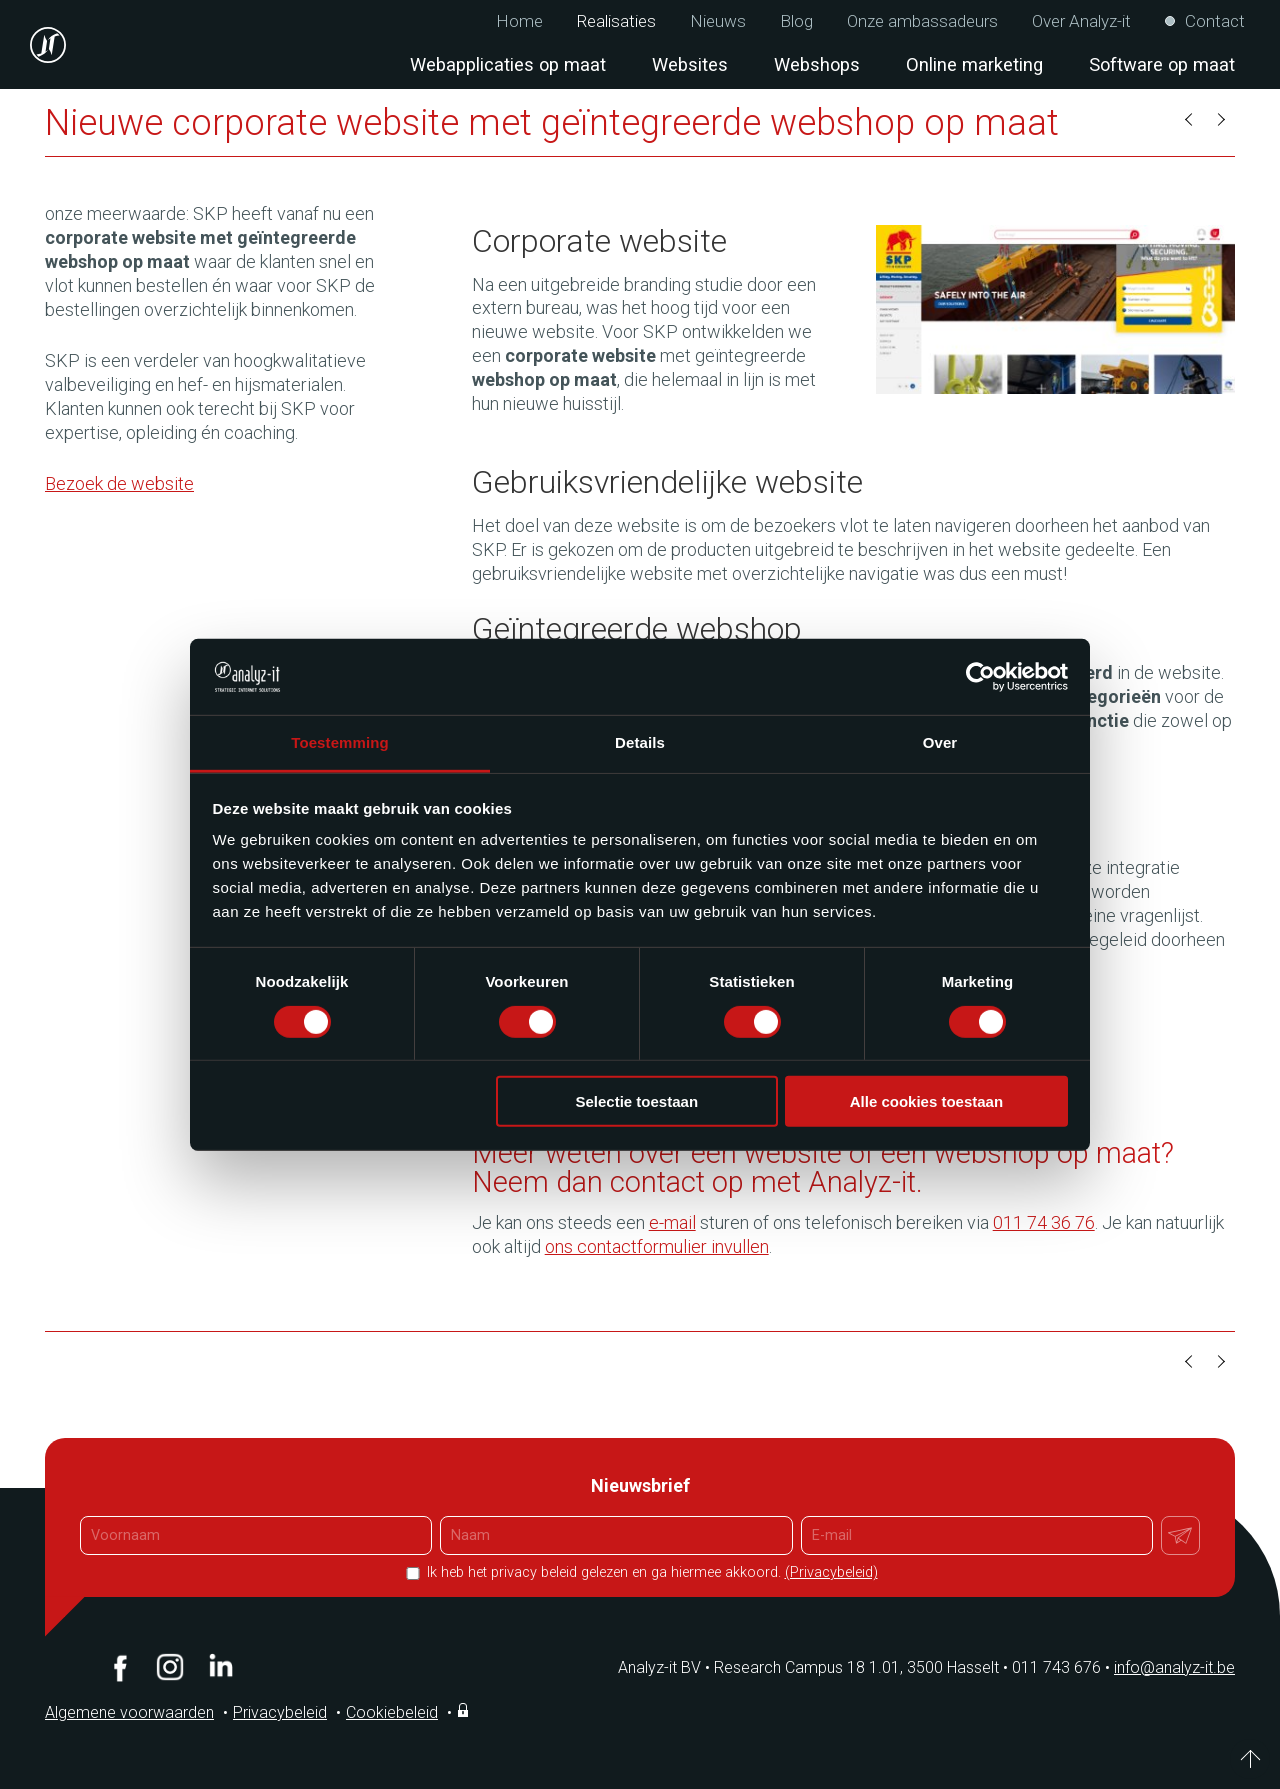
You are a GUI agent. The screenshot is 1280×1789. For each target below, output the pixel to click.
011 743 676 (1063, 1667)
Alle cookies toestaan (926, 1101)
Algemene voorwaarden (129, 1712)
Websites (690, 64)
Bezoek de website (119, 483)
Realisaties (616, 21)
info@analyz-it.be (1174, 1667)
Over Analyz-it (1081, 21)
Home (519, 21)
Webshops (817, 64)
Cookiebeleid (392, 1712)
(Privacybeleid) (831, 1572)
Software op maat (1162, 64)
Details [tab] (640, 742)
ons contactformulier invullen (657, 1246)
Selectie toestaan (637, 1101)
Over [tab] (940, 742)
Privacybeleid (280, 1712)
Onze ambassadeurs (922, 21)
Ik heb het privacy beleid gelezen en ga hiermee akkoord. (650, 1572)
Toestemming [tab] (340, 742)
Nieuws (718, 21)
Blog (796, 21)
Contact (1215, 21)
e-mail (672, 1222)
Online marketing (974, 64)
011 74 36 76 (1044, 1222)
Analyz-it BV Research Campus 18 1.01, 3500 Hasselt (808, 1667)
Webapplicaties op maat (508, 64)
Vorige (1190, 120)
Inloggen (465, 1710)
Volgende (1220, 120)
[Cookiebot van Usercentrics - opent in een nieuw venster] (980, 677)
